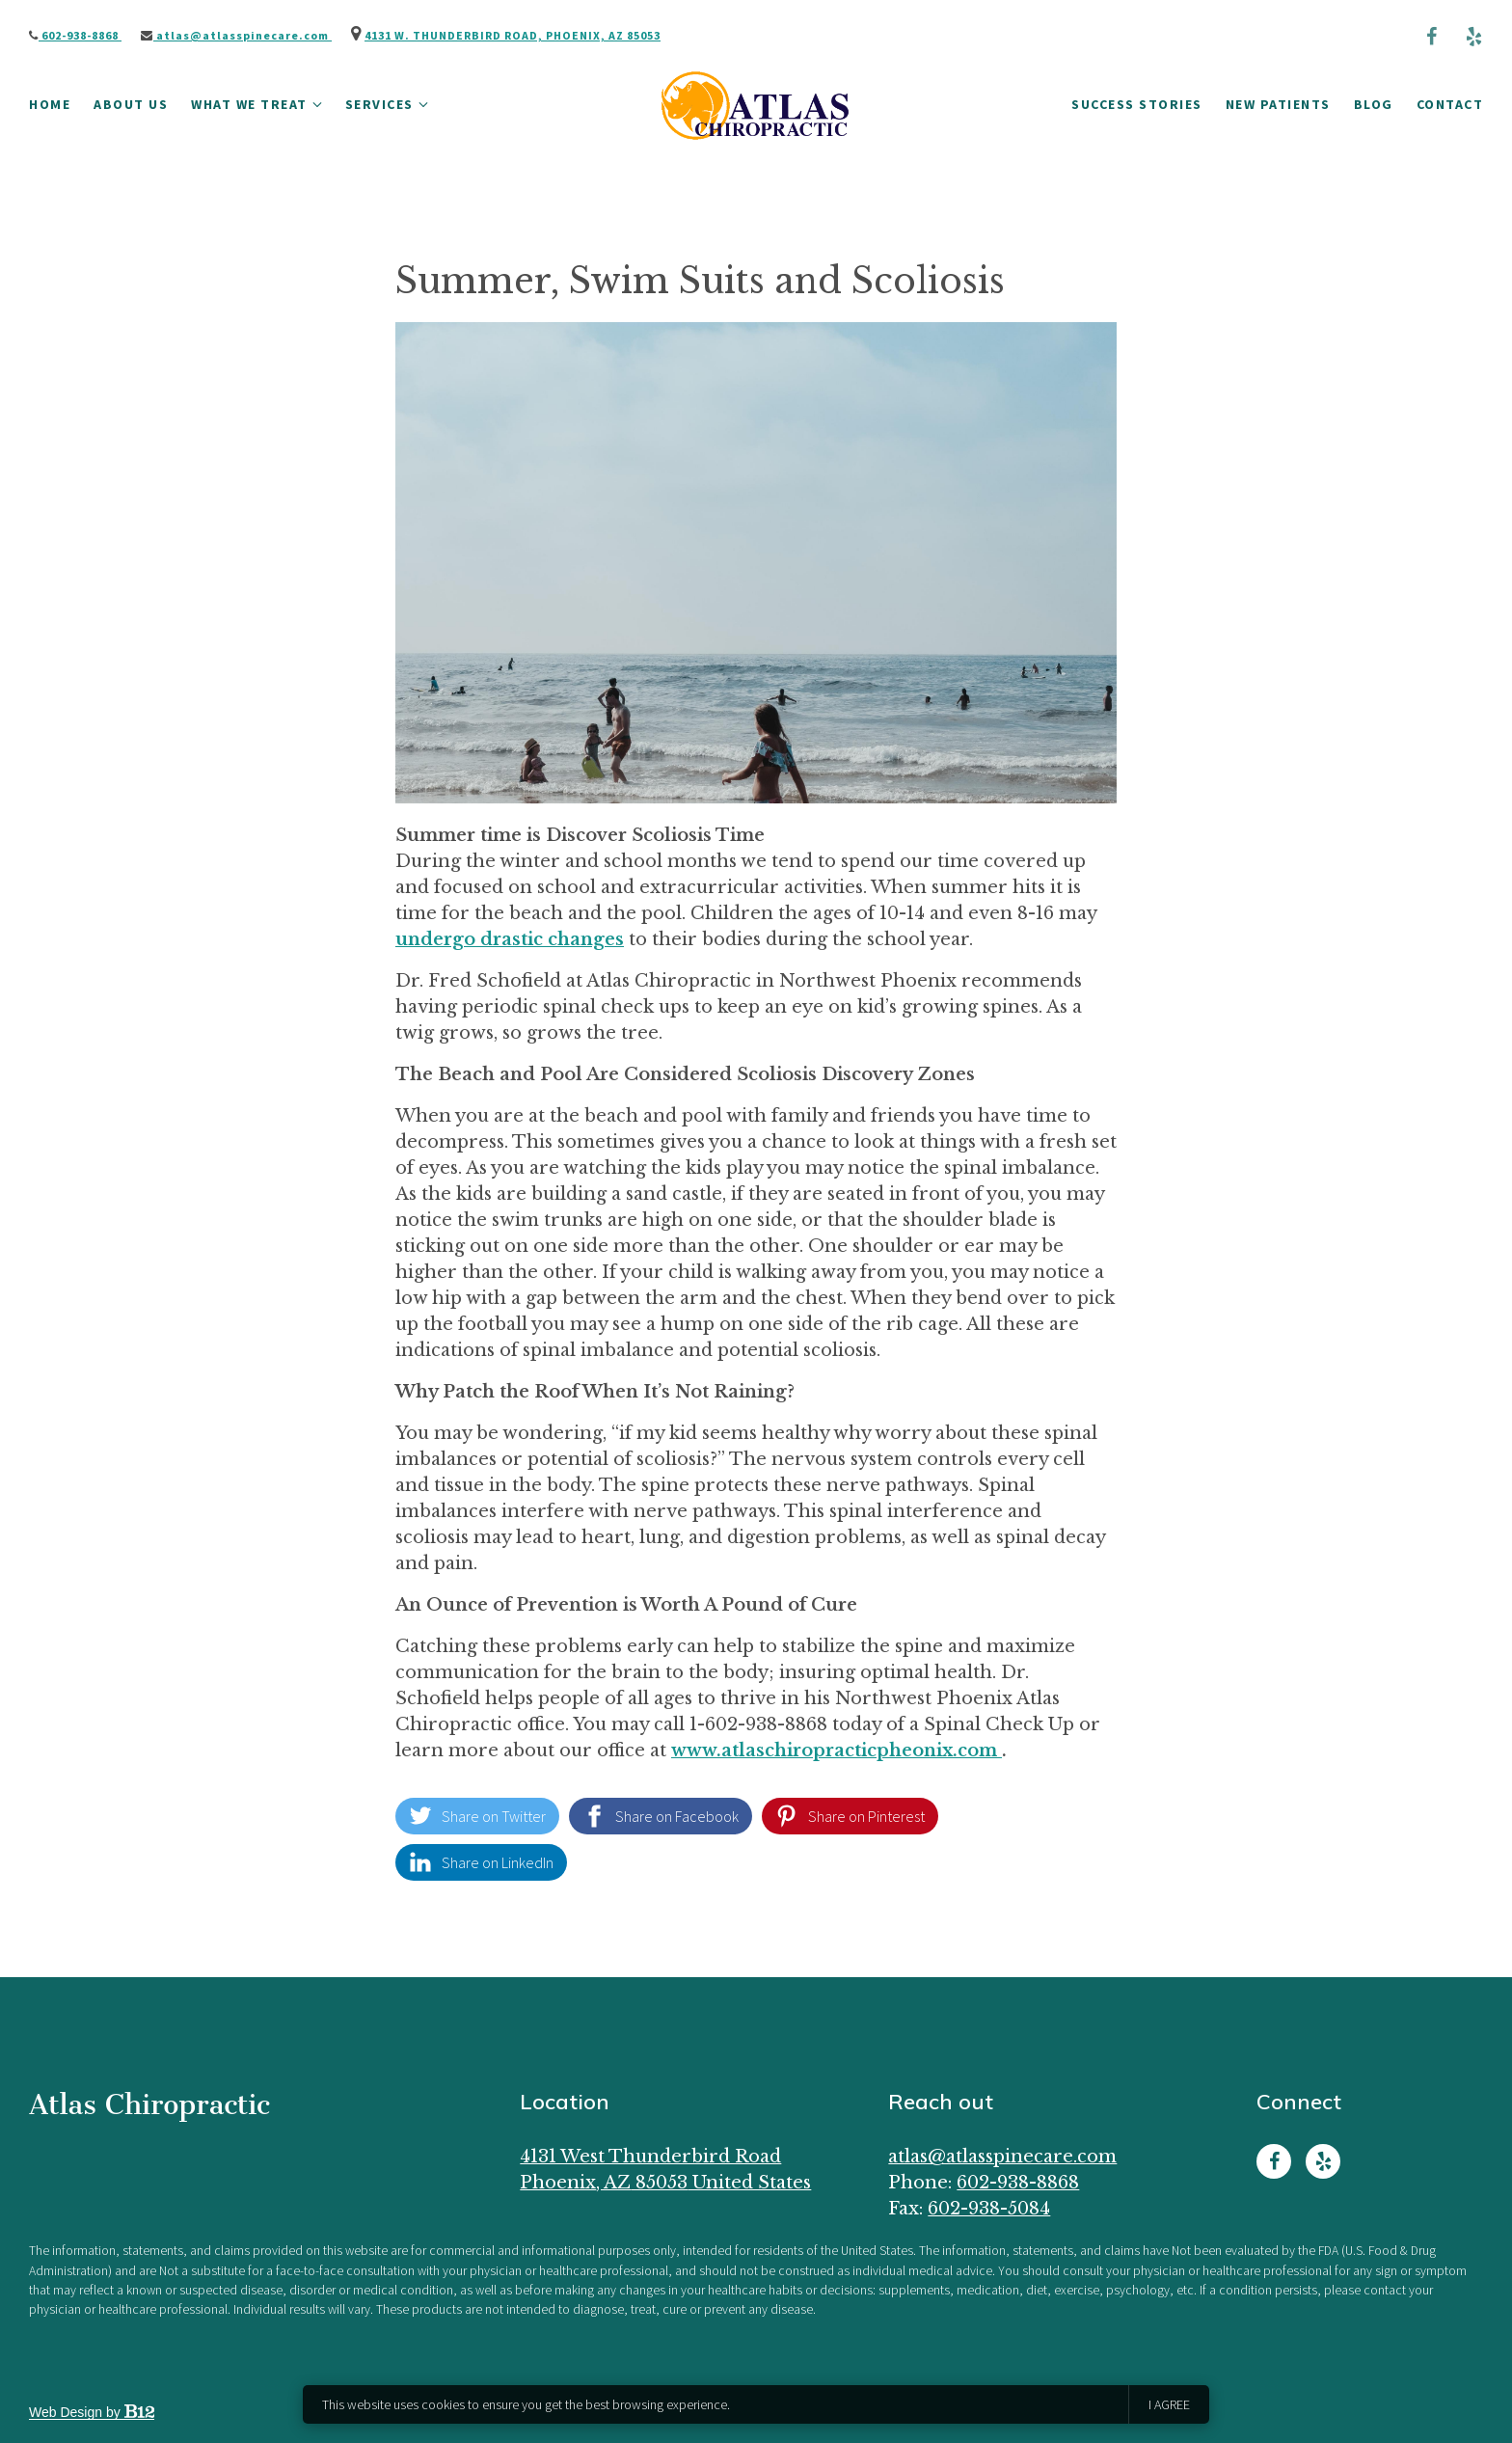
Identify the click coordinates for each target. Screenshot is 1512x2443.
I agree (1169, 2404)
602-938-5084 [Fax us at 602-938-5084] (989, 2208)
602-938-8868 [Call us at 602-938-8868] (1018, 2182)
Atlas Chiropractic (149, 2104)
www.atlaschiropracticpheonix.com (836, 1750)
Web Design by (91, 2412)
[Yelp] (1473, 36)
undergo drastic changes (509, 939)
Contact (1450, 104)
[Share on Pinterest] (850, 1816)
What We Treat (249, 104)
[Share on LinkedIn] (481, 1862)
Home (49, 104)
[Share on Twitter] (477, 1816)
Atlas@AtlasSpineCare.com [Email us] (236, 35)
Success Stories (1136, 104)
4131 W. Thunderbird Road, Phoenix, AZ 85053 (512, 35)
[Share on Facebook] (660, 1816)
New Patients (1278, 104)
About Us (131, 104)
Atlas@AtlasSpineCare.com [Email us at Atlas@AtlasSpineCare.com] (1002, 2156)
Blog (1373, 104)
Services (379, 104)
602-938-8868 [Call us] (75, 35)
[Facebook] (1431, 36)
